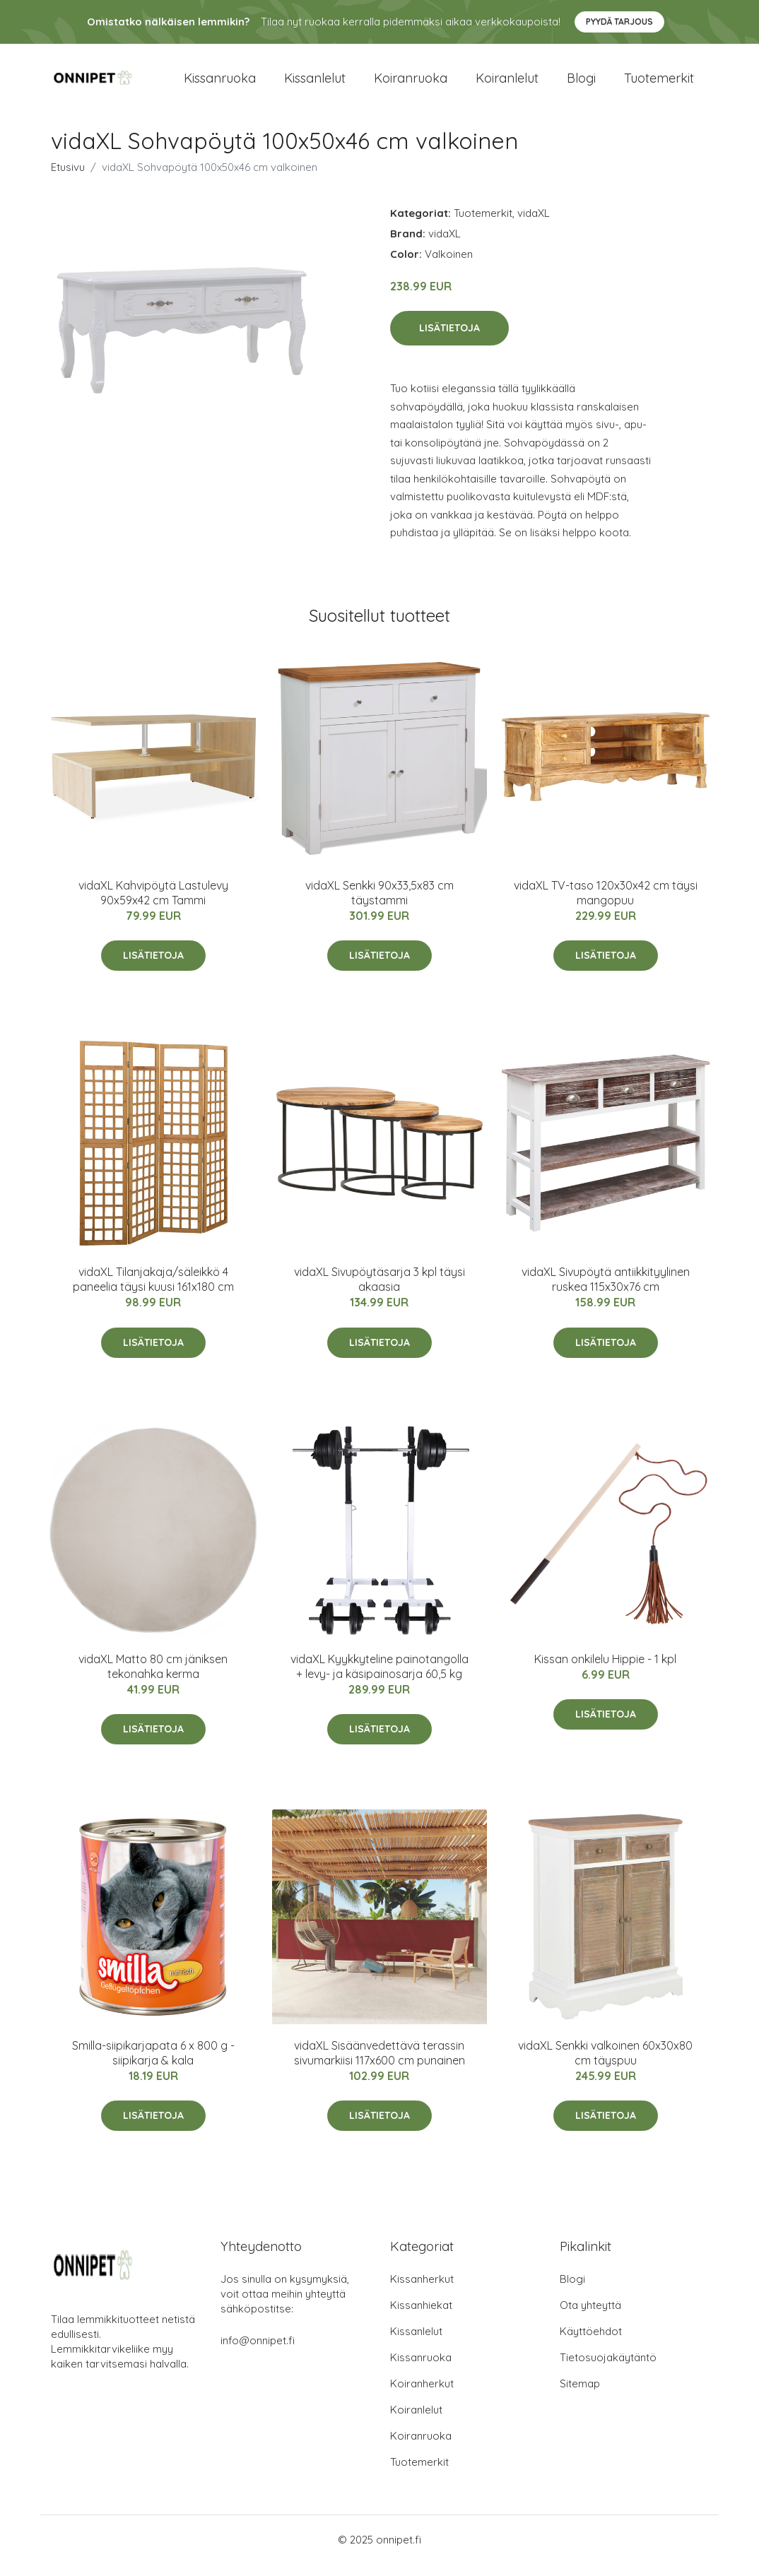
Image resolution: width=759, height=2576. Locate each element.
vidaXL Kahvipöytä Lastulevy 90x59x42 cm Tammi (153, 904)
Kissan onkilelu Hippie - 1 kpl (605, 1671)
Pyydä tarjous (619, 21)
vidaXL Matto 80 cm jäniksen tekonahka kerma (153, 1678)
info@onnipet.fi (257, 2352)
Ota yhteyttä (590, 2317)
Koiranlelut (507, 84)
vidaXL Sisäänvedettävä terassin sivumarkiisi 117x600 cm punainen (379, 2064)
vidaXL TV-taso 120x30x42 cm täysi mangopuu (606, 904)
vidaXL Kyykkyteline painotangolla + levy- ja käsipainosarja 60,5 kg (379, 1678)
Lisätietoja (449, 340)
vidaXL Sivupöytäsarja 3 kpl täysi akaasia (379, 1291)
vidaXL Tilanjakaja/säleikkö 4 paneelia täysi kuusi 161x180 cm (153, 1291)
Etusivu (68, 179)
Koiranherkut (422, 2395)
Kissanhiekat (421, 2317)
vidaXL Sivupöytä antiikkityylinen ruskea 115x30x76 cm (606, 1291)
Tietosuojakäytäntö (608, 2369)
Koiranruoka (410, 84)
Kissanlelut (315, 84)
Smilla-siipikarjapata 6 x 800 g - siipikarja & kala (153, 2064)
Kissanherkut (422, 2291)
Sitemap (580, 2395)
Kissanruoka (220, 84)
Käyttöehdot (591, 2343)
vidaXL (533, 225)
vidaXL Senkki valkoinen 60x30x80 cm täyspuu (605, 2064)
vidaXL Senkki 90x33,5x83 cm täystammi (379, 904)
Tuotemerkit (659, 84)
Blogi (581, 84)
